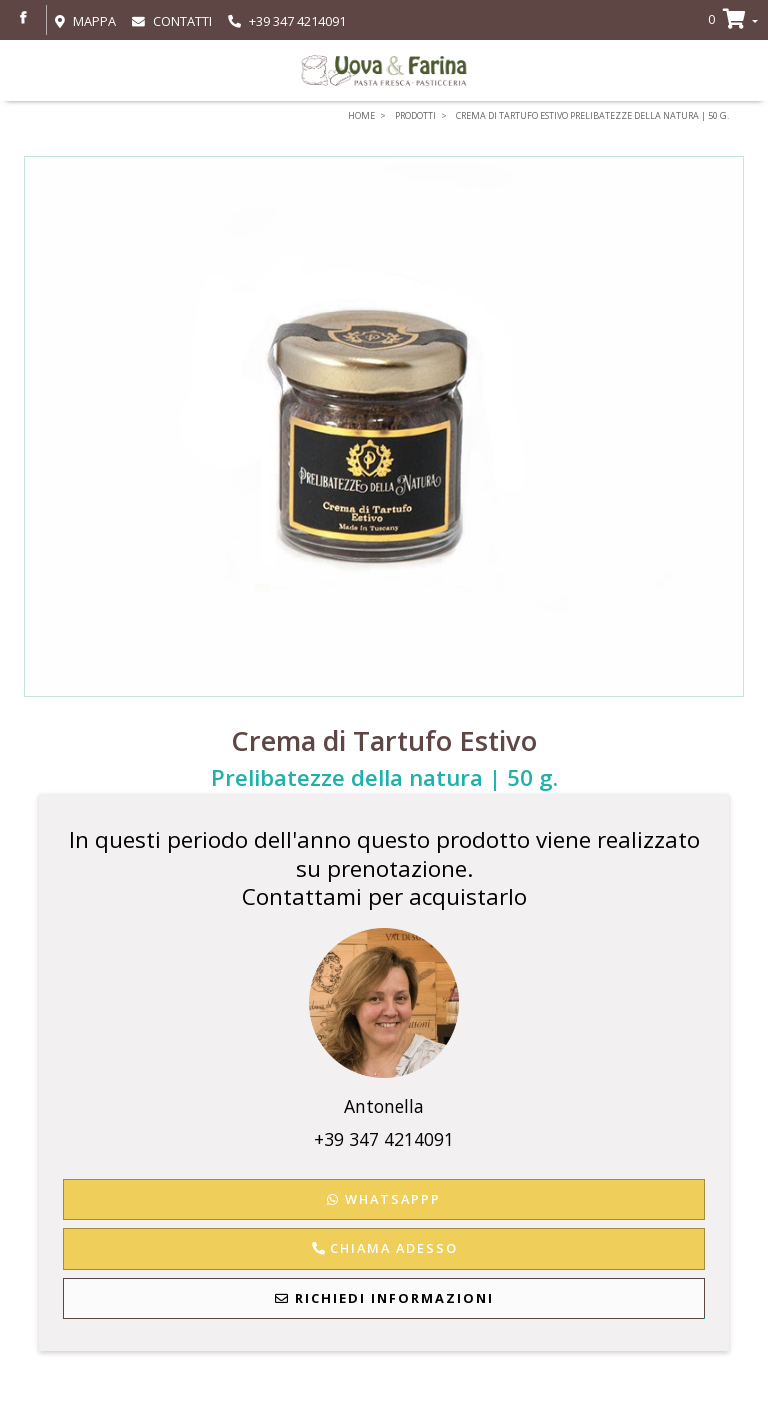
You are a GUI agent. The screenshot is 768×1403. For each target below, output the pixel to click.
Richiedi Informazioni (384, 1298)
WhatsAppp (384, 1199)
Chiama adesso (384, 1248)
